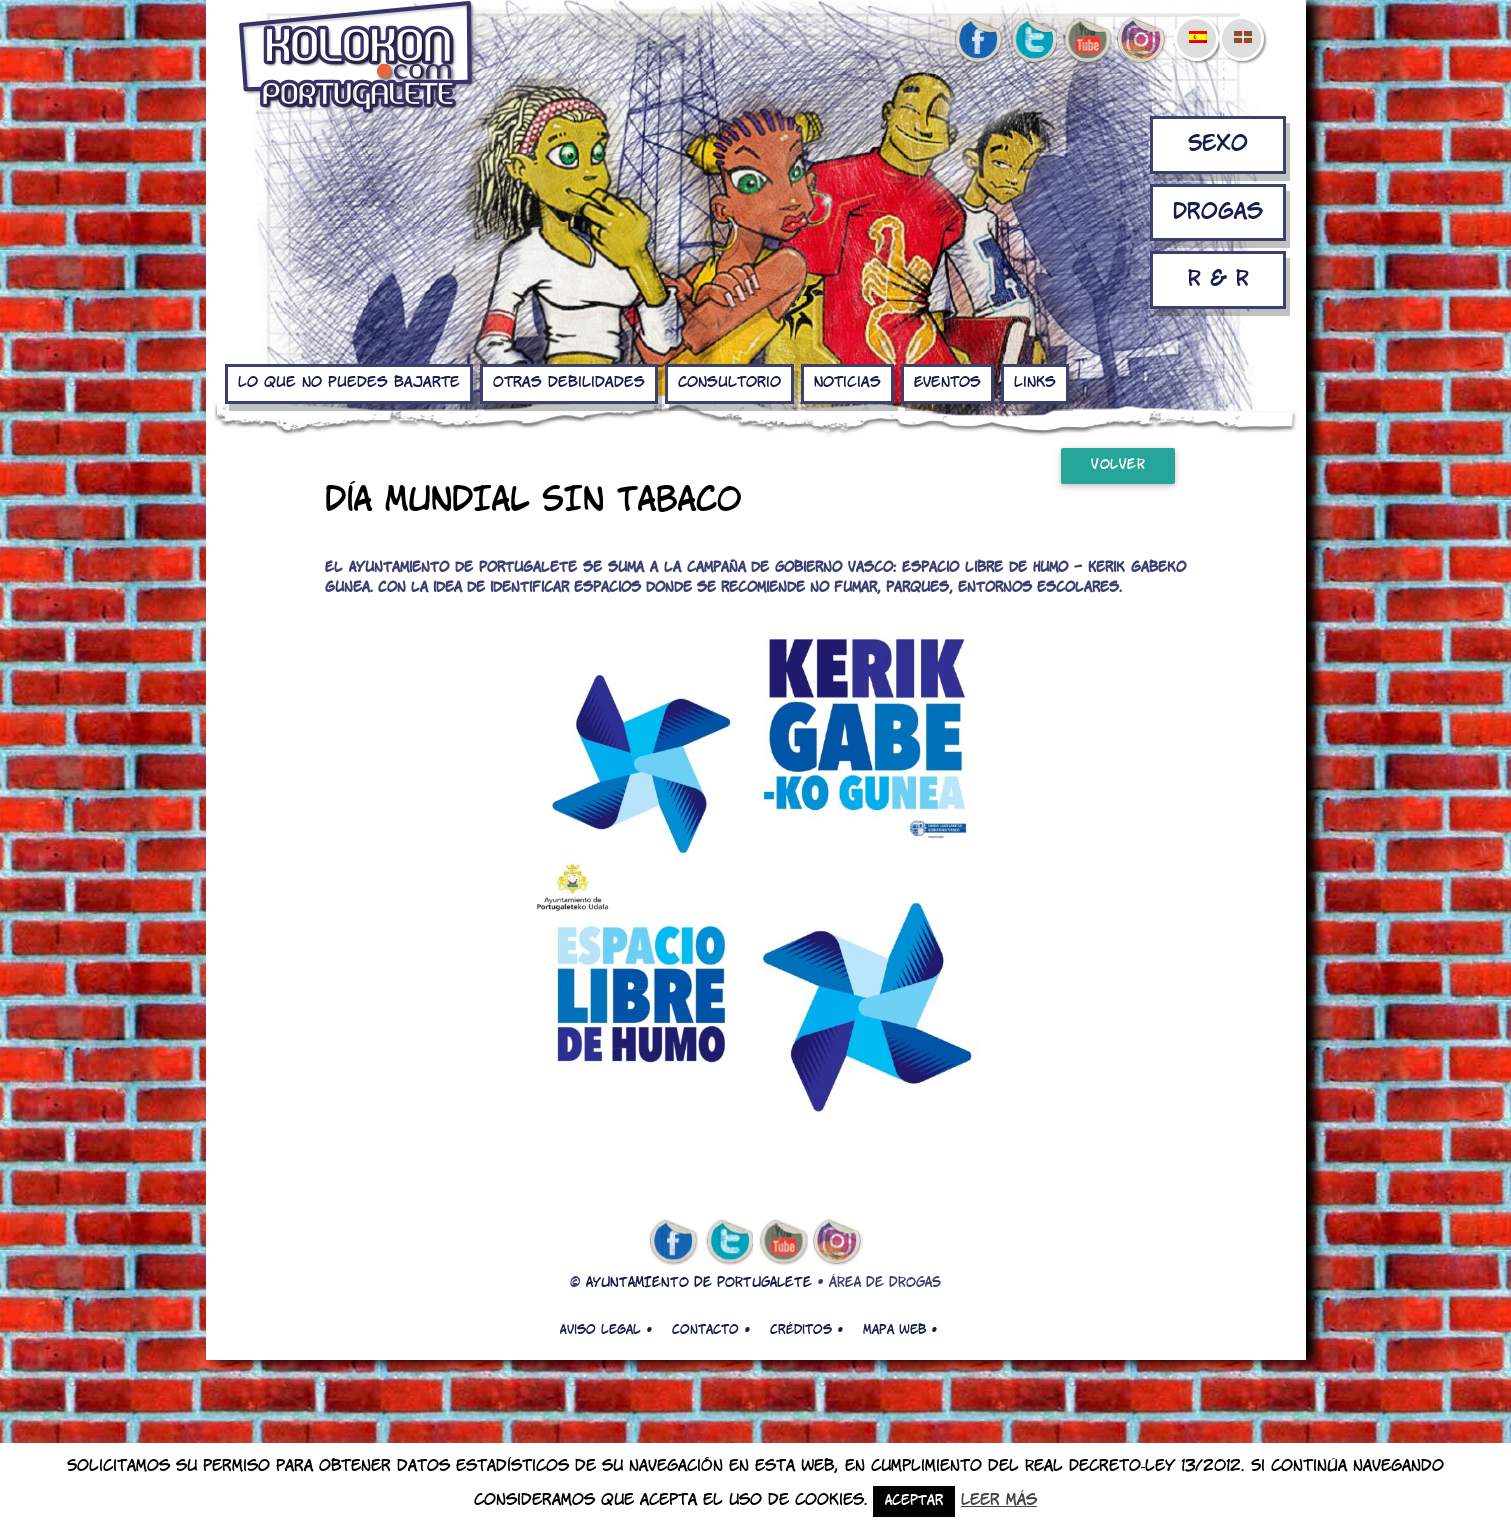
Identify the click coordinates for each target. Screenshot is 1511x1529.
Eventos (947, 383)
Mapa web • (900, 1330)
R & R (1218, 279)
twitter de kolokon (1033, 41)
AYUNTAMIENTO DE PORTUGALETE (699, 1283)
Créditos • (806, 1330)
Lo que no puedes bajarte (349, 383)
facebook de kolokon (978, 41)
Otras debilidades (569, 383)
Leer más (999, 1500)
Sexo (1218, 144)
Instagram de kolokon (1142, 41)
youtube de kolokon (1087, 41)
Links (1035, 383)
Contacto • (711, 1330)
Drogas (1218, 212)
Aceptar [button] (914, 1501)
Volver (1118, 465)
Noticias (847, 383)
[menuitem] (1197, 24)
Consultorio (729, 383)
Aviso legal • (606, 1330)
